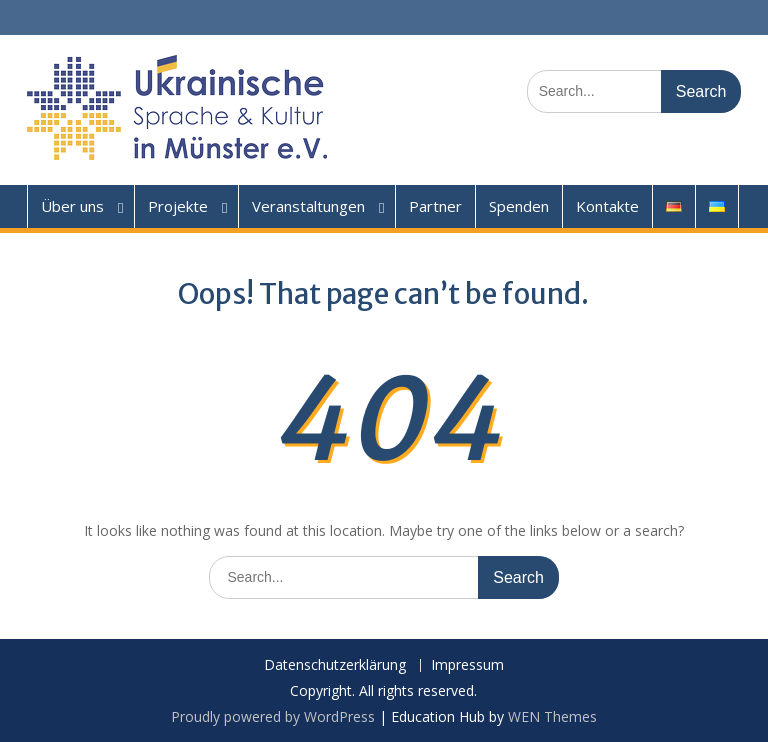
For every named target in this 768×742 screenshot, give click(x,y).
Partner (435, 206)
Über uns (72, 206)
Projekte (178, 206)
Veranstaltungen (308, 206)
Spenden (519, 206)
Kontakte (607, 206)
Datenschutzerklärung (335, 665)
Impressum (467, 665)
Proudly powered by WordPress (273, 716)
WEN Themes (552, 716)
